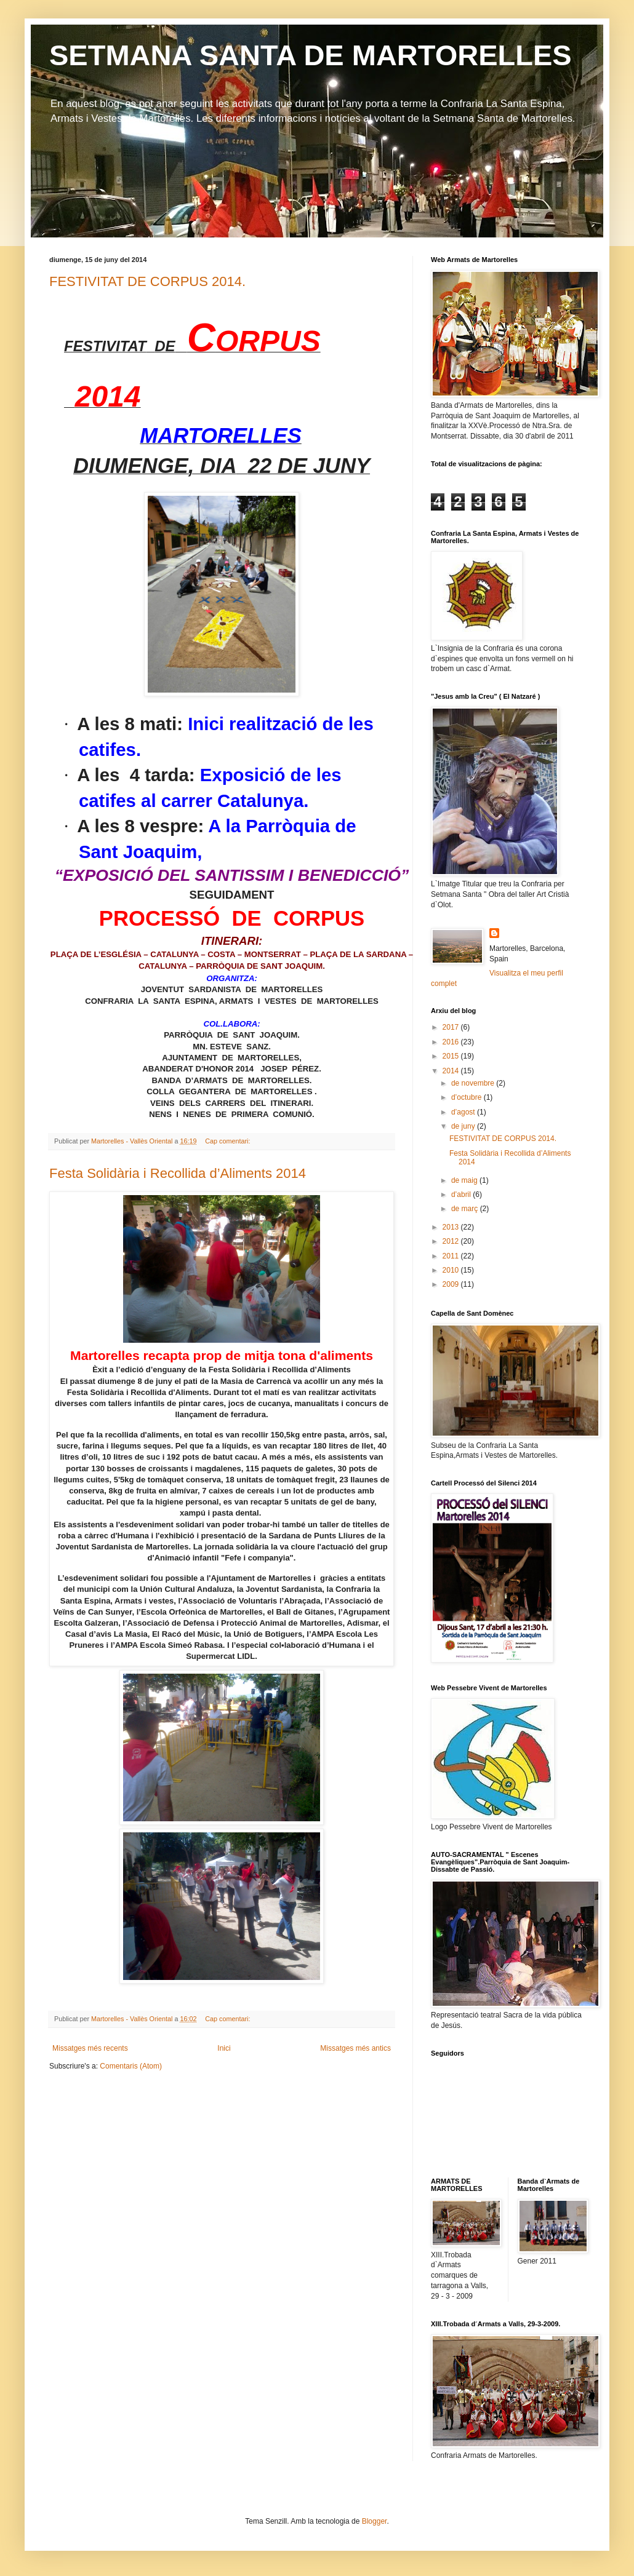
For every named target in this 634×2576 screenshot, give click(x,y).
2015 (452, 1056)
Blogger (374, 2521)
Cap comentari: (228, 1141)
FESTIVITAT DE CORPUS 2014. (147, 281)
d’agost (464, 1112)
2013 (452, 1227)
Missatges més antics (355, 2048)
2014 (452, 1071)
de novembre (473, 1083)
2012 (452, 1241)
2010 (452, 1270)
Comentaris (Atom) (131, 2066)
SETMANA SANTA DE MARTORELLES (310, 55)
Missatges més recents (90, 2048)
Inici (223, 2048)
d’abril (462, 1194)
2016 (452, 1042)
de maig (465, 1180)
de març (465, 1208)
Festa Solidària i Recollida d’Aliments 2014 (177, 1173)
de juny (464, 1126)
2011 (452, 1256)
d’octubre (467, 1097)
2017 (452, 1027)
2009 (452, 1284)
